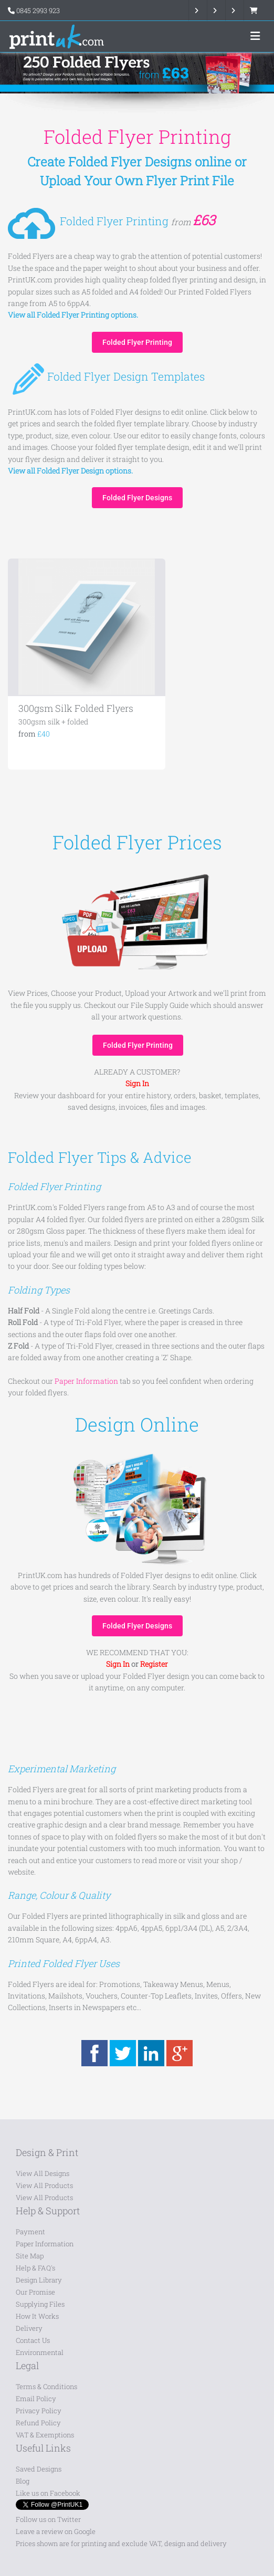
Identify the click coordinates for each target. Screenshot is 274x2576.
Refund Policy (38, 2422)
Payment (30, 2231)
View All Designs (42, 2173)
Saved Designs (38, 2469)
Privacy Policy (38, 2410)
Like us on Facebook (48, 2493)
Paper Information (44, 2243)
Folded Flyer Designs (137, 497)
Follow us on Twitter (48, 2519)
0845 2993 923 (38, 10)
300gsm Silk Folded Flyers (75, 708)
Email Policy (36, 2398)
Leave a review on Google (56, 2531)
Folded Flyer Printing (137, 342)
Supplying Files (40, 2304)
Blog (22, 2481)
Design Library (39, 2280)
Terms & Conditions (46, 2386)
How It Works (37, 2316)
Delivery (29, 2328)
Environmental (40, 2352)
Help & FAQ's (35, 2268)
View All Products (44, 2185)
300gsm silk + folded (53, 722)
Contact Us (33, 2340)
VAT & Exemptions (45, 2435)
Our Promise (35, 2292)
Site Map (30, 2255)
